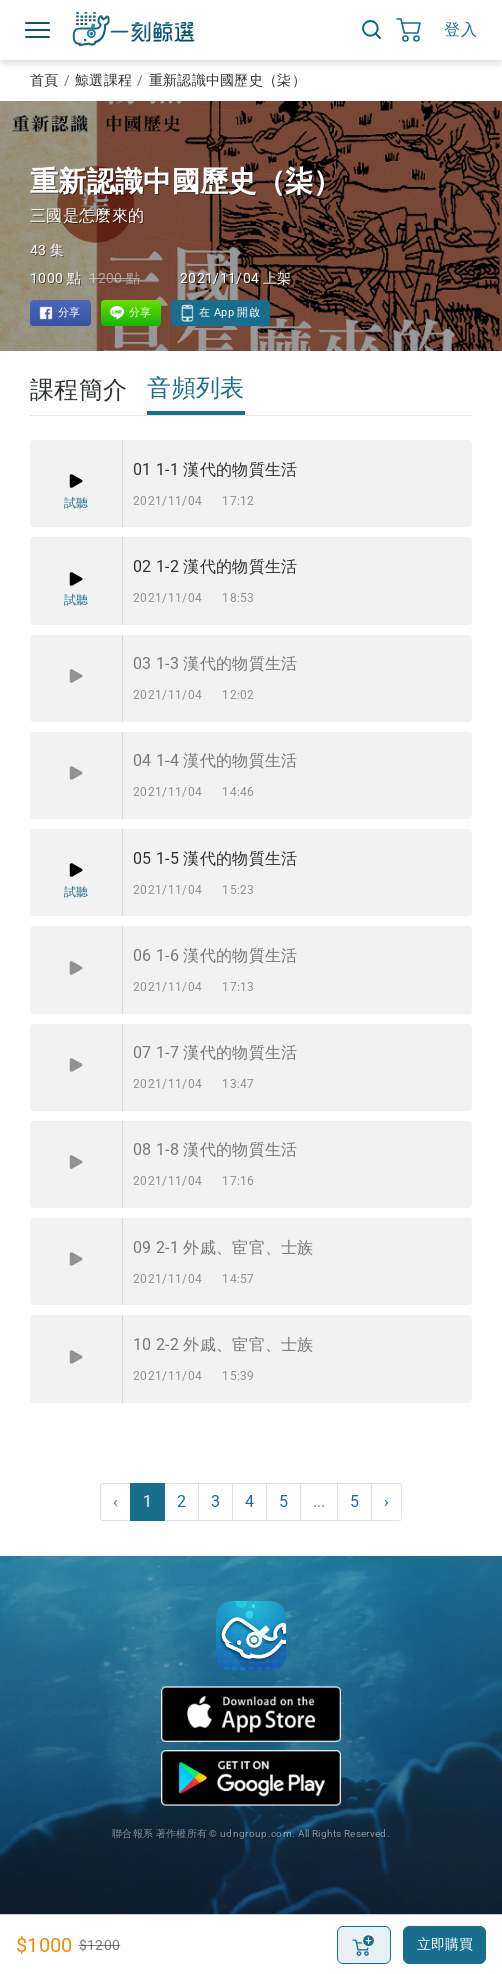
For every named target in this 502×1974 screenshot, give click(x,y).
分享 (69, 312)
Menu (37, 30)
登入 (460, 29)
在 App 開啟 (229, 312)
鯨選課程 (103, 80)
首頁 (44, 80)
